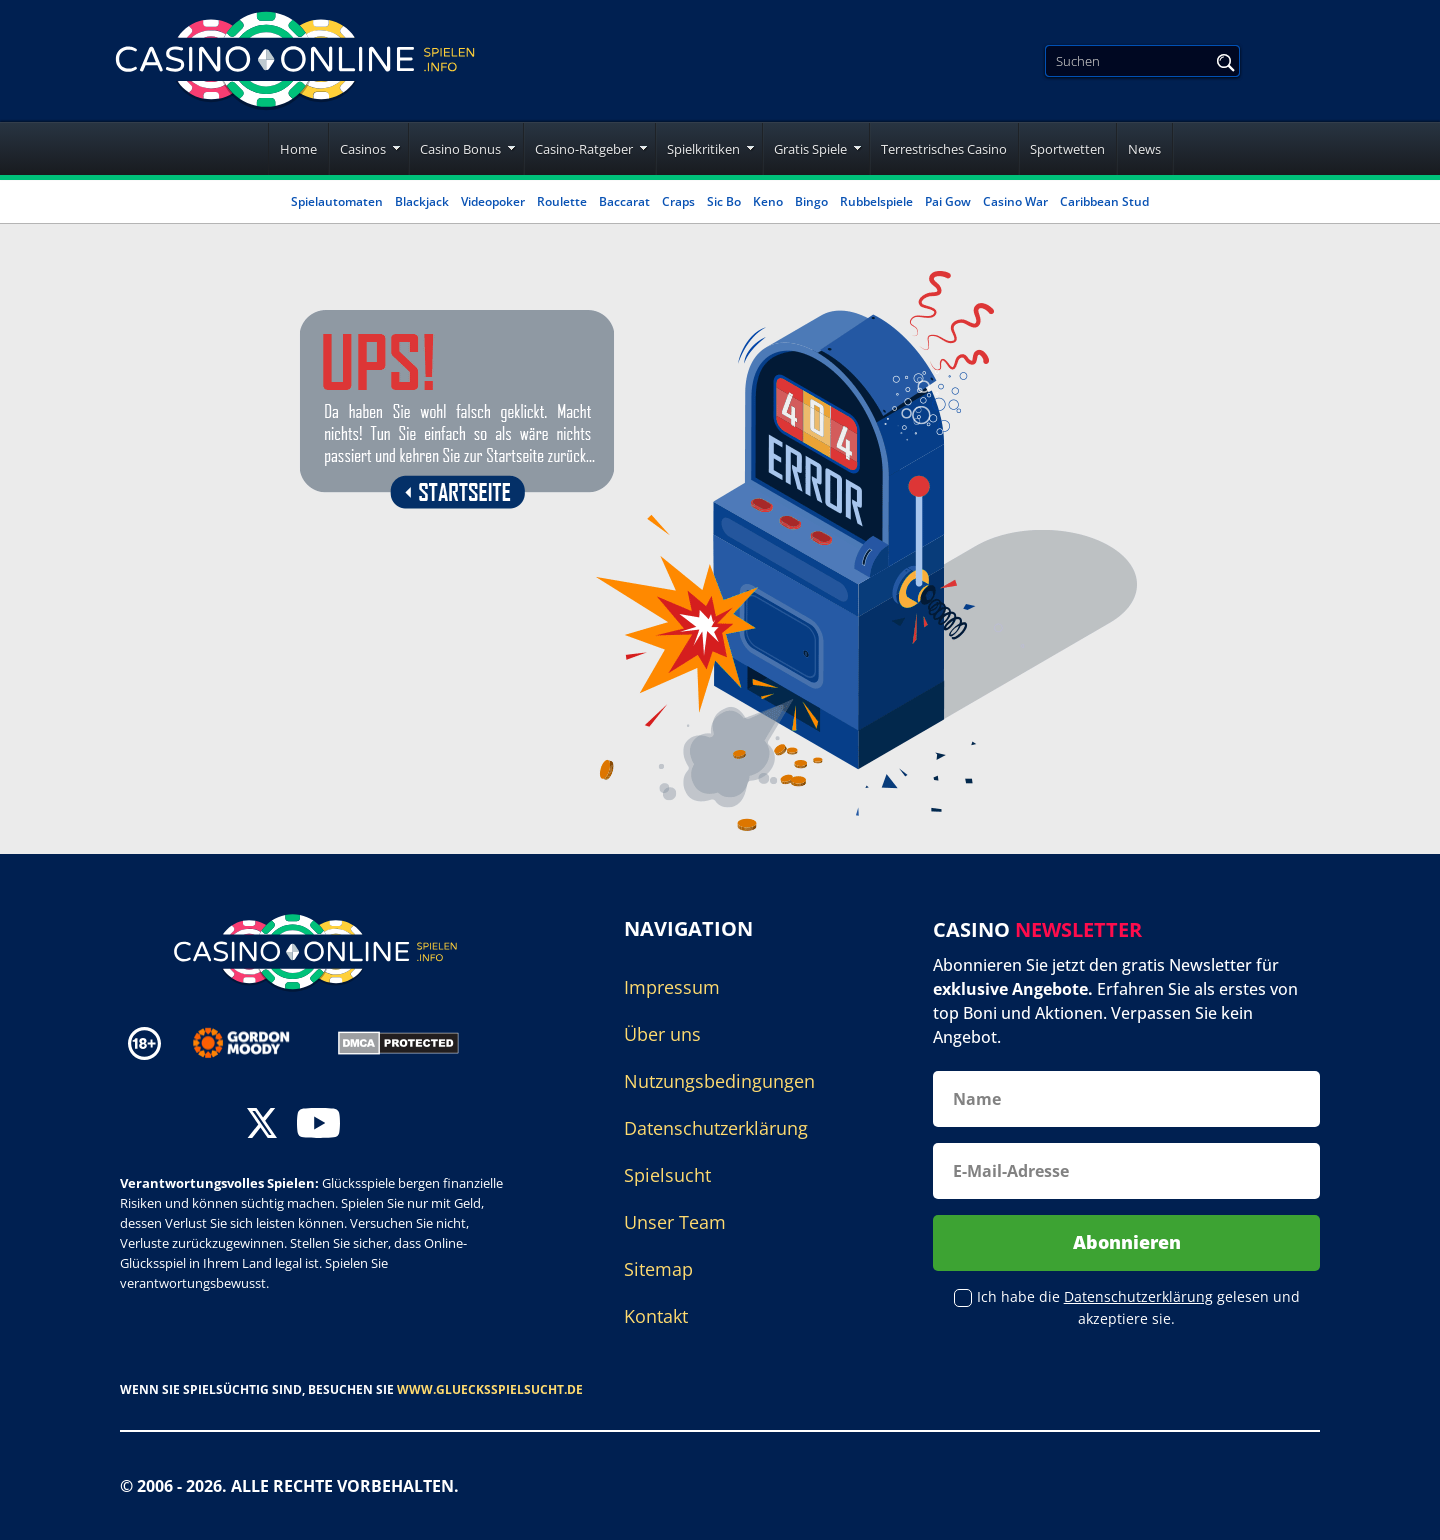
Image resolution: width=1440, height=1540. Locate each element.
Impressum (672, 987)
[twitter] (262, 1125)
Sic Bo (724, 201)
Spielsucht (667, 1175)
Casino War (1015, 201)
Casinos (363, 149)
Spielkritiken (703, 149)
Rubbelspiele (876, 201)
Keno (768, 201)
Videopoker (493, 201)
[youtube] (318, 1125)
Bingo (811, 201)
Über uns (662, 1034)
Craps (678, 201)
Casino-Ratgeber (584, 149)
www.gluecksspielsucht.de (490, 1389)
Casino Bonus (460, 149)
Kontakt (656, 1316)
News (1144, 149)
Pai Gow (948, 201)
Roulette (562, 201)
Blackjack (422, 201)
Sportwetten (1067, 149)
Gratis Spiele (810, 149)
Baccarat (624, 201)
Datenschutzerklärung (716, 1128)
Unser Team (675, 1222)
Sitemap (658, 1269)
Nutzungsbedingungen (719, 1081)
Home (298, 149)
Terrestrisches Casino (944, 149)
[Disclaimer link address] (255, 1043)
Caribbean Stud (1104, 201)
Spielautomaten (337, 201)
